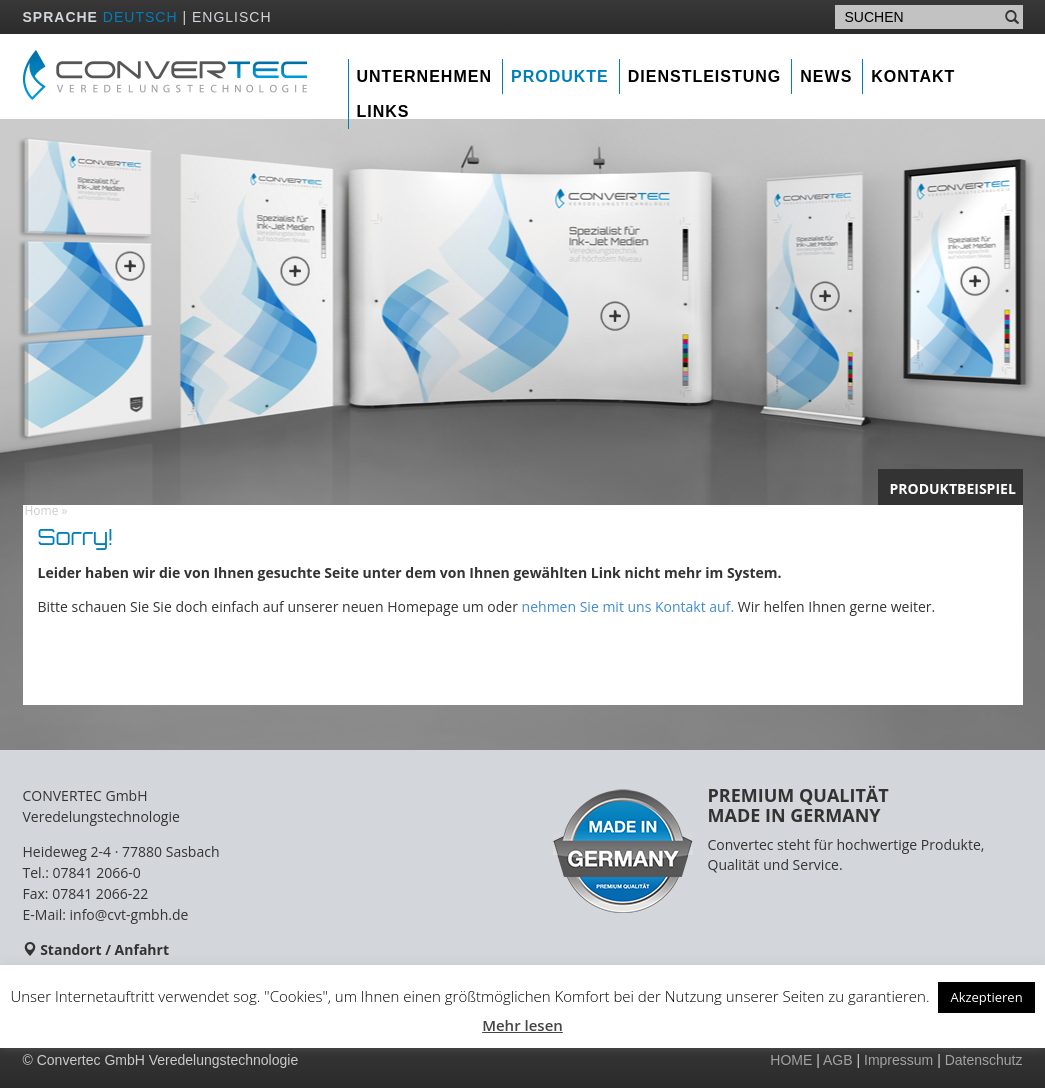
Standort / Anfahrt (104, 949)
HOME (791, 1060)
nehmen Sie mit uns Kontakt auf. (628, 606)
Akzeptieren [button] (986, 997)
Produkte (560, 76)
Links (383, 111)
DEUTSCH (140, 17)
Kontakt (913, 76)
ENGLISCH (232, 17)
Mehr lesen (522, 1025)
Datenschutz (984, 1060)
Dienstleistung (705, 76)
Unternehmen (424, 76)
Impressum (898, 1060)
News (826, 76)
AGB (838, 1060)
